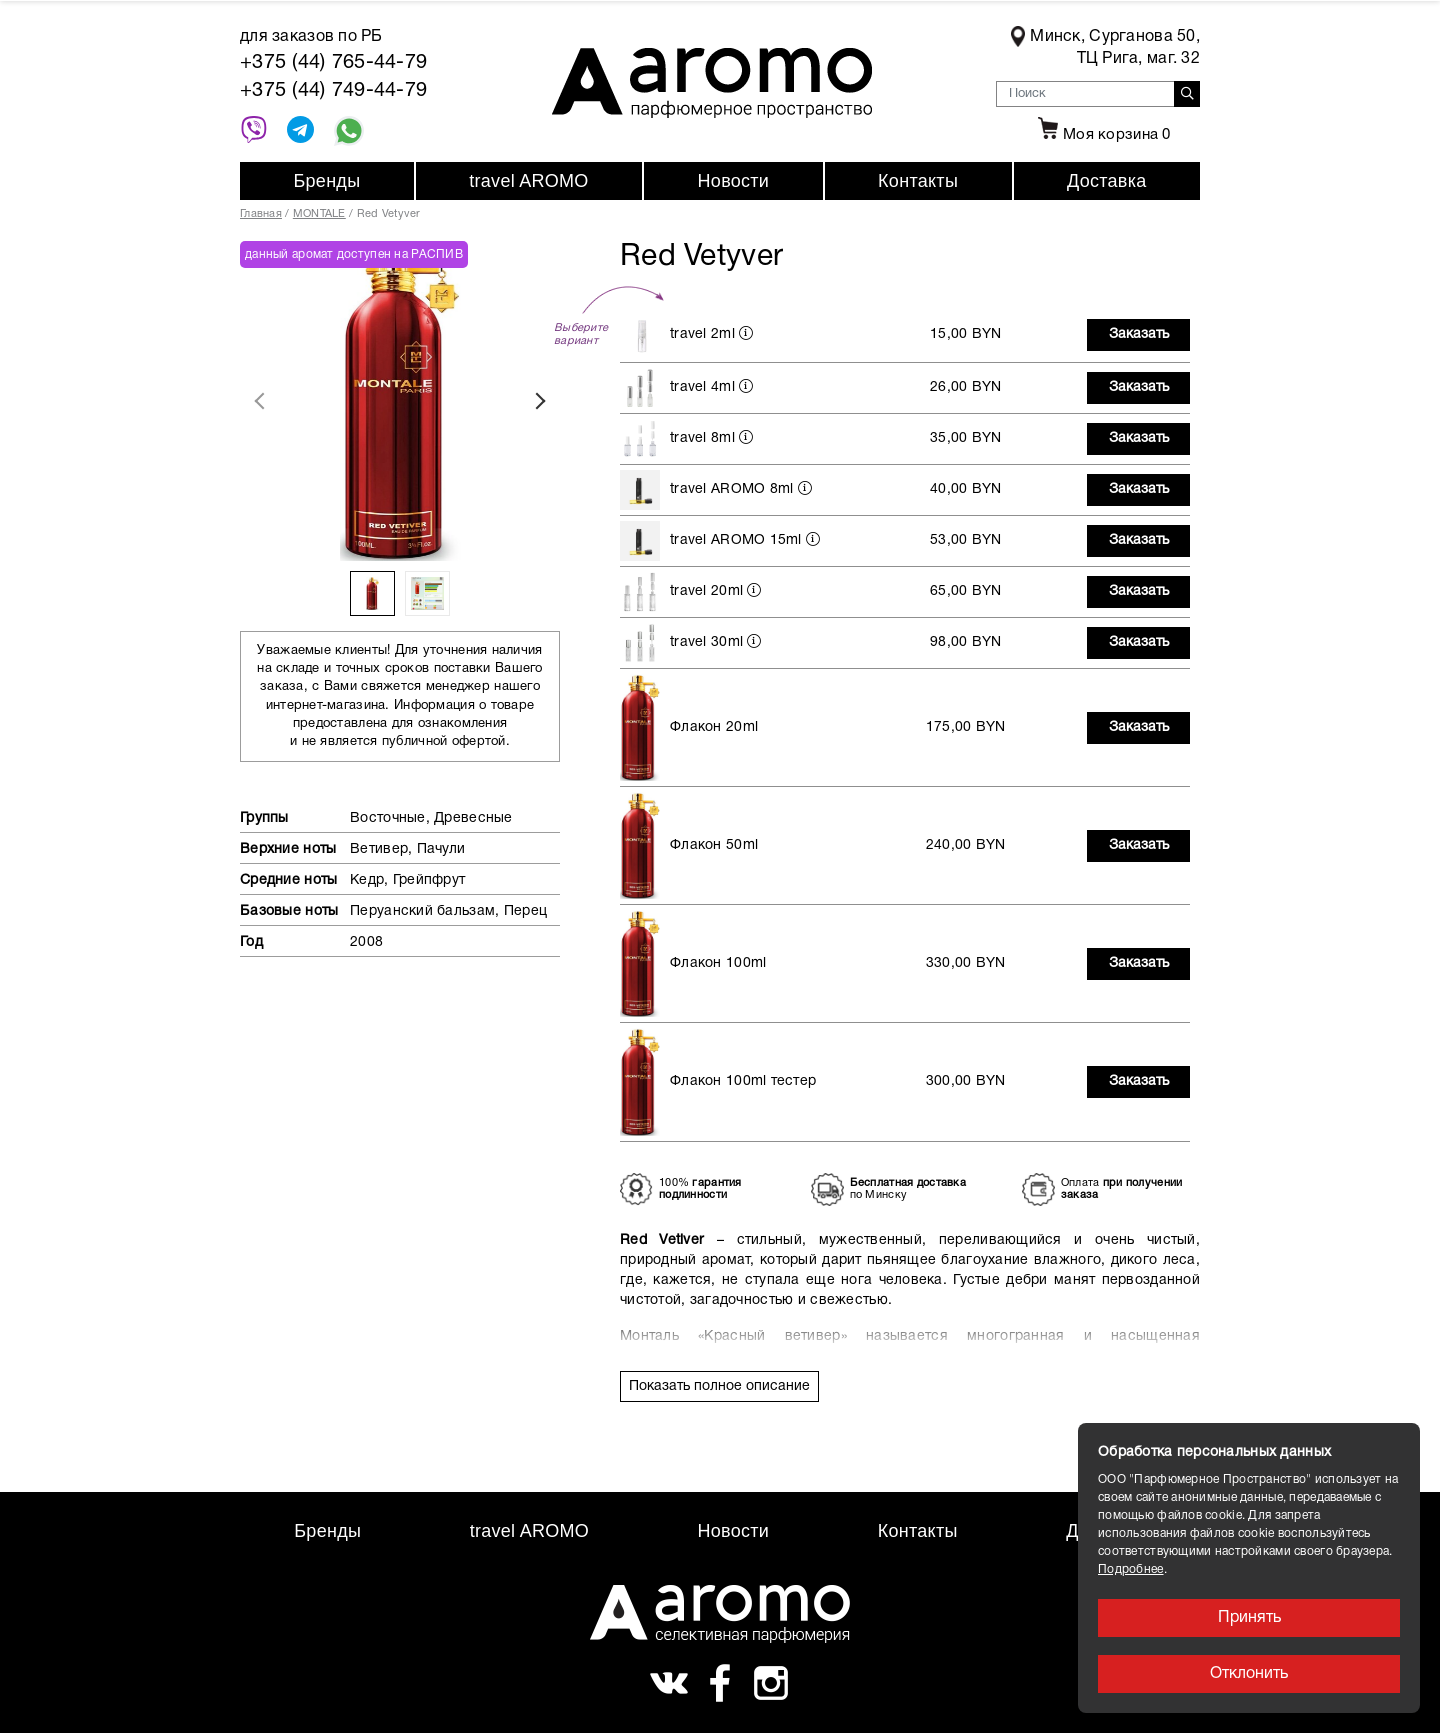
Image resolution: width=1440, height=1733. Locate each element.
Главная (261, 214)
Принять (1249, 1618)
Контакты (918, 181)
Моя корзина (1102, 135)
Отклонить (1249, 1674)
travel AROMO (528, 181)
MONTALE (319, 214)
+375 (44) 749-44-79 (333, 91)
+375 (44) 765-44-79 (333, 63)
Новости (734, 181)
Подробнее (1131, 1569)
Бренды (326, 181)
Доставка (1107, 181)
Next (540, 401)
